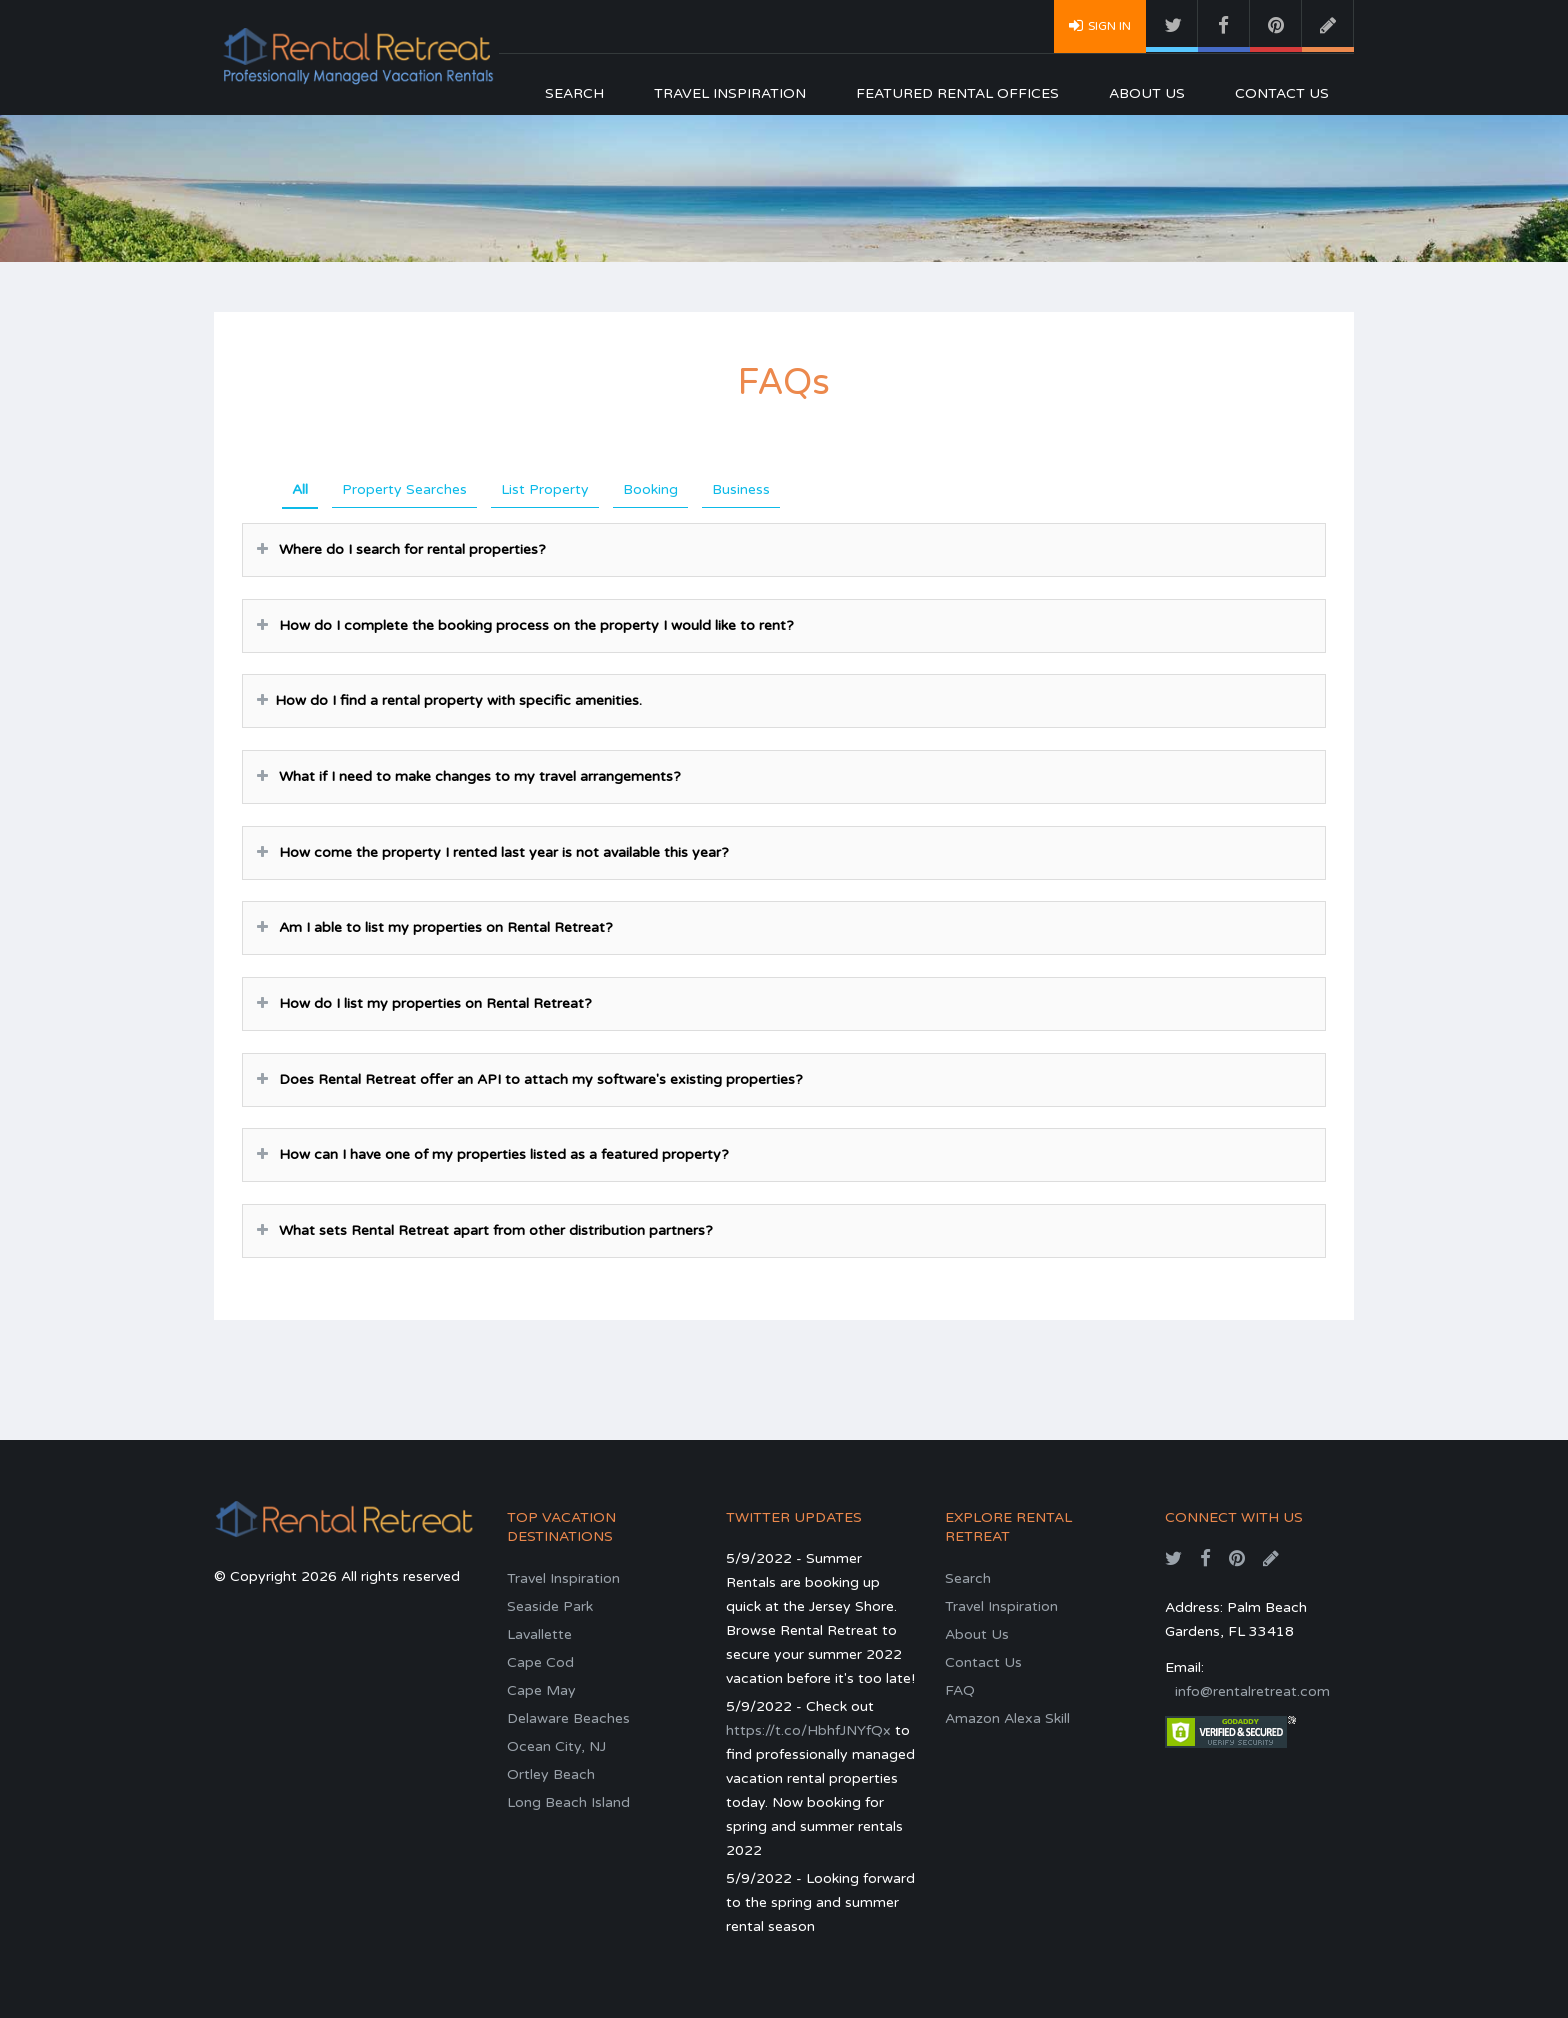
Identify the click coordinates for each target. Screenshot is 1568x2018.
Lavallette (539, 1634)
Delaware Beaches (568, 1718)
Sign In (1100, 25)
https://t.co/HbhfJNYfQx (808, 1730)
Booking (650, 489)
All (300, 489)
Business (741, 489)
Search (574, 93)
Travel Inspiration (730, 93)
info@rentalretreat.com (1252, 1691)
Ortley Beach (551, 1774)
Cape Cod (540, 1662)
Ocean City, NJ (556, 1746)
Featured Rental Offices (957, 93)
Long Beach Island (568, 1802)
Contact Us (1282, 93)
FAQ (960, 1690)
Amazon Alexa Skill (1007, 1718)
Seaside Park (550, 1606)
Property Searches (404, 489)
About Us (1147, 93)
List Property (545, 489)
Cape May (541, 1690)
